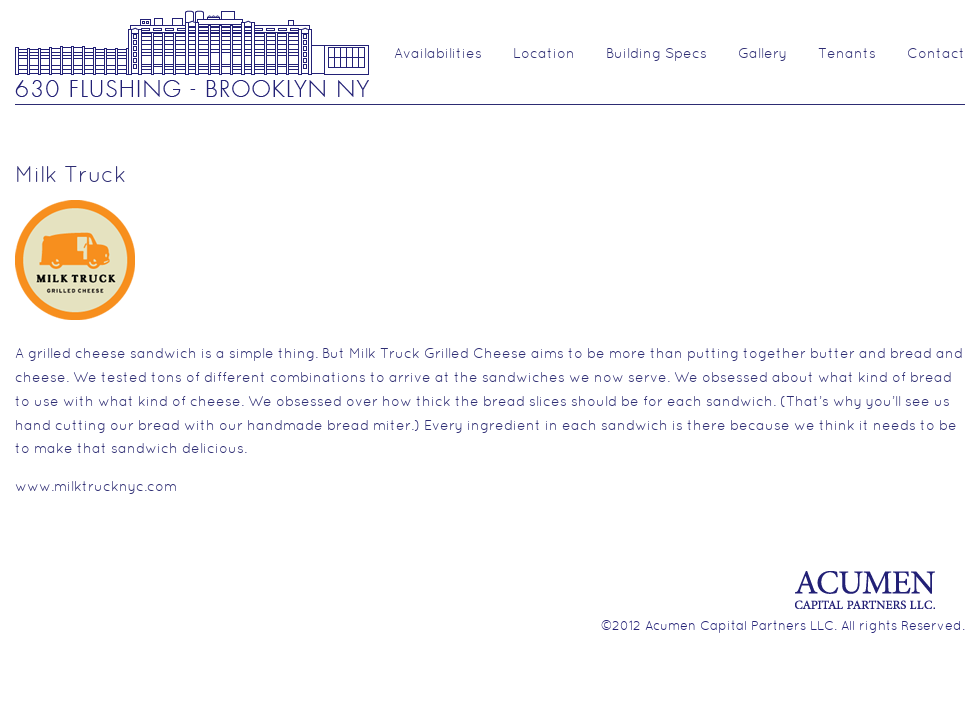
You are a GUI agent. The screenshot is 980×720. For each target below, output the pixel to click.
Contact (936, 54)
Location (544, 54)
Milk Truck (70, 176)
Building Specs (656, 54)
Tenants (847, 54)
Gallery (762, 54)
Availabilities (438, 54)
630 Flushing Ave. (192, 52)
